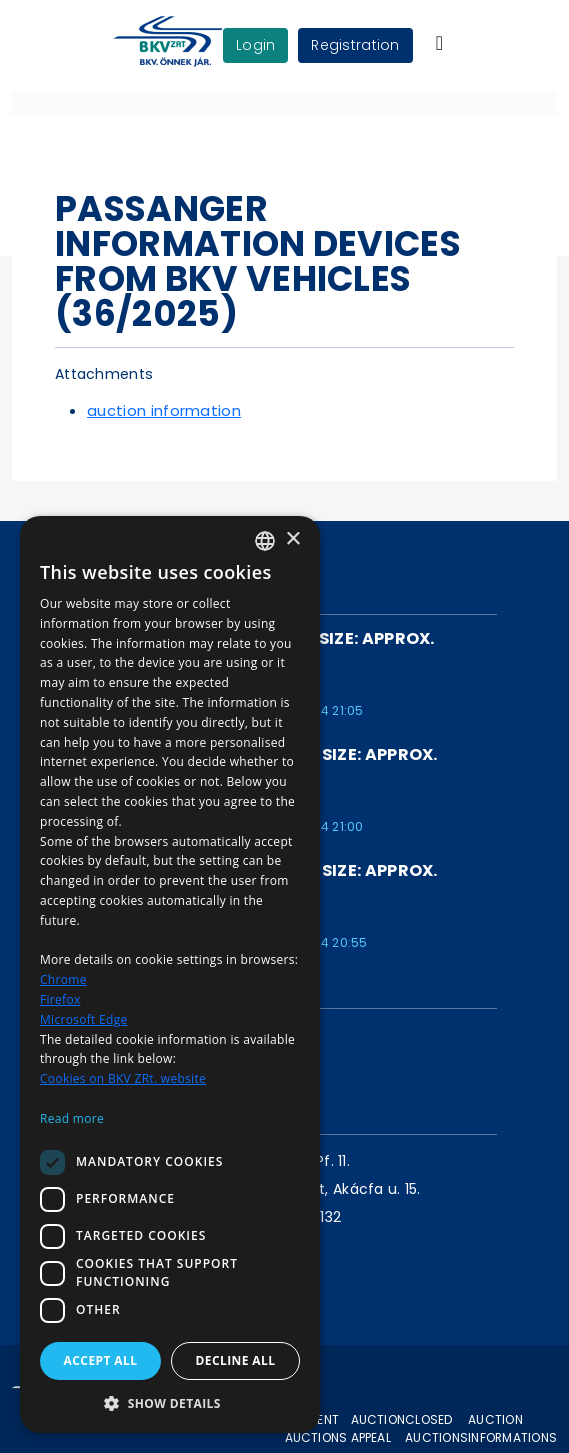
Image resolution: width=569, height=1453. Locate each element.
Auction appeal (378, 1428)
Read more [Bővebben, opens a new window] (72, 1118)
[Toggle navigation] (439, 43)
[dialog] (170, 974)
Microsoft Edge (84, 1019)
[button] (170, 1403)
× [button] (292, 539)
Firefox (60, 999)
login (255, 45)
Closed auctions (436, 1428)
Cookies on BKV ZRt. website (123, 1078)
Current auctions (316, 1428)
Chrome (63, 979)
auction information (164, 410)
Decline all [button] (236, 1360)
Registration (355, 45)
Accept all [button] (101, 1360)
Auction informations (512, 1428)
